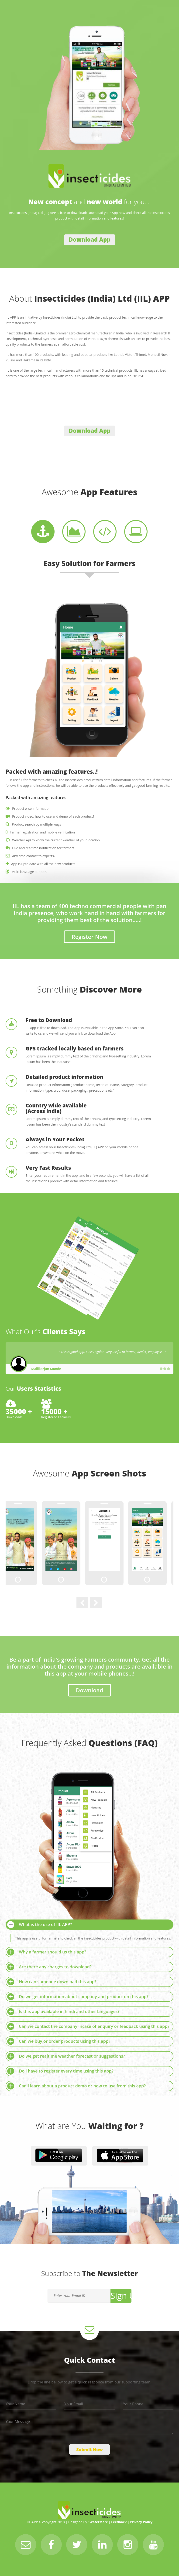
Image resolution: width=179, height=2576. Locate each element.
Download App (89, 239)
